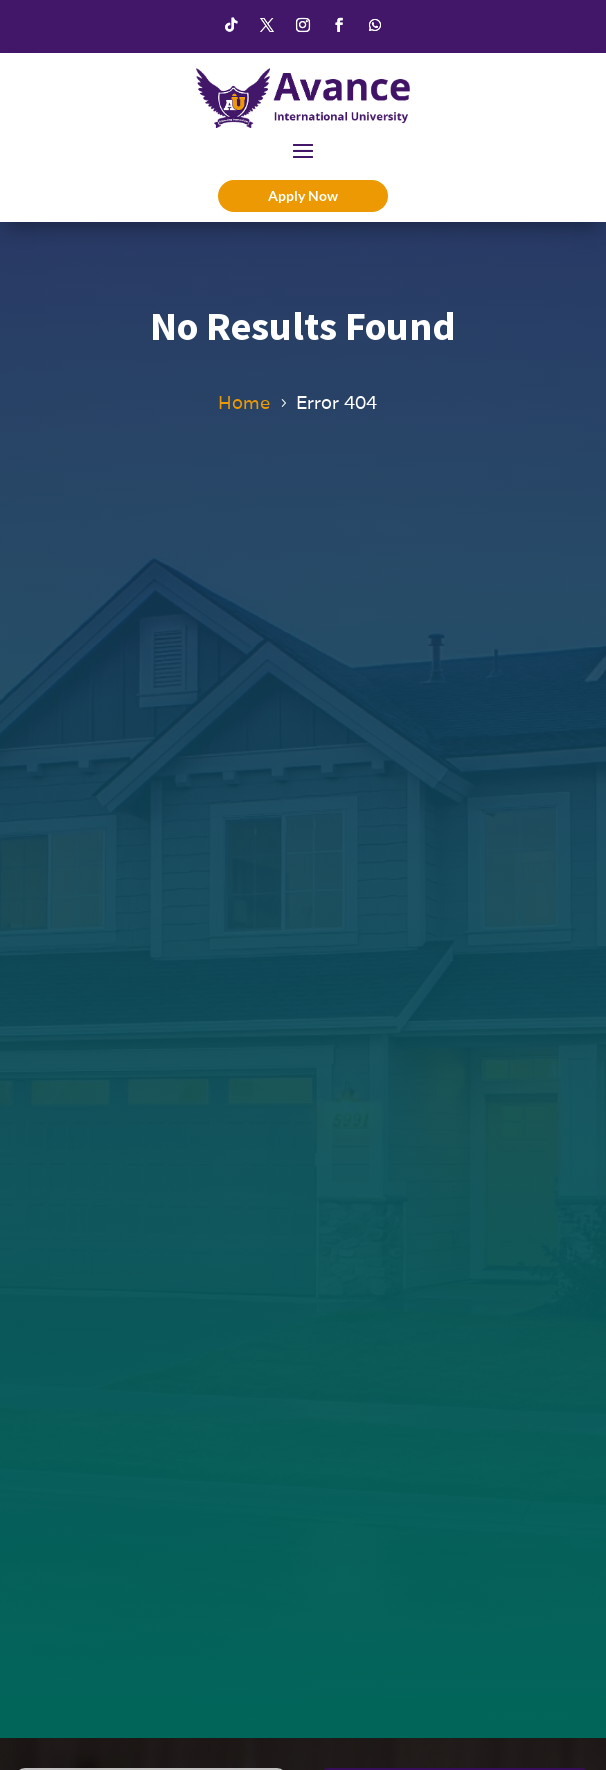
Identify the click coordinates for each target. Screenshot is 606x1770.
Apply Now (303, 195)
